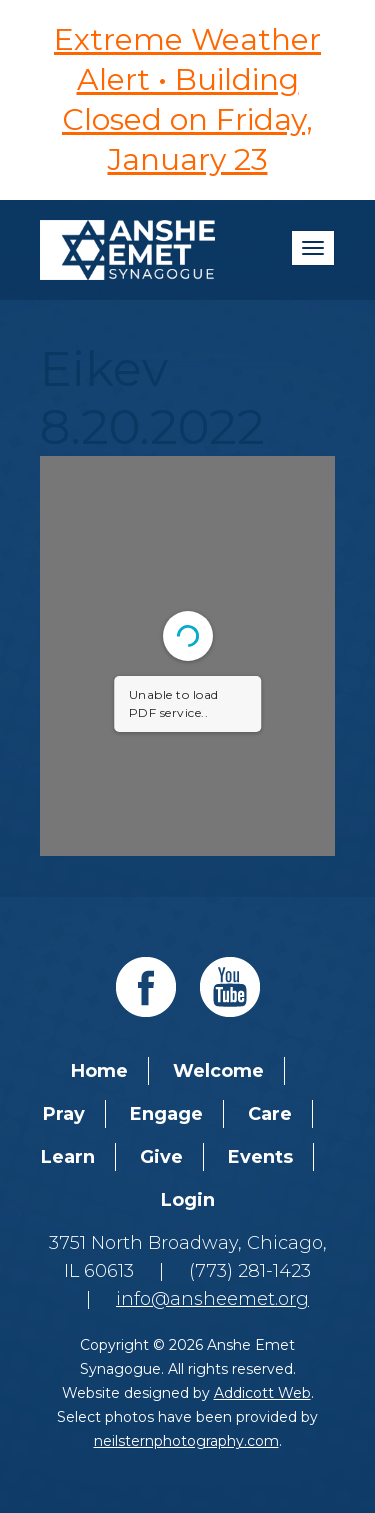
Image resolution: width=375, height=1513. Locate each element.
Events (260, 1157)
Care (270, 1114)
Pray (64, 1114)
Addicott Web (262, 1393)
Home (99, 1071)
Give (161, 1157)
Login (188, 1200)
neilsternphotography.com (186, 1441)
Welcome (218, 1071)
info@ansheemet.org (212, 1299)
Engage (166, 1114)
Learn (68, 1157)
